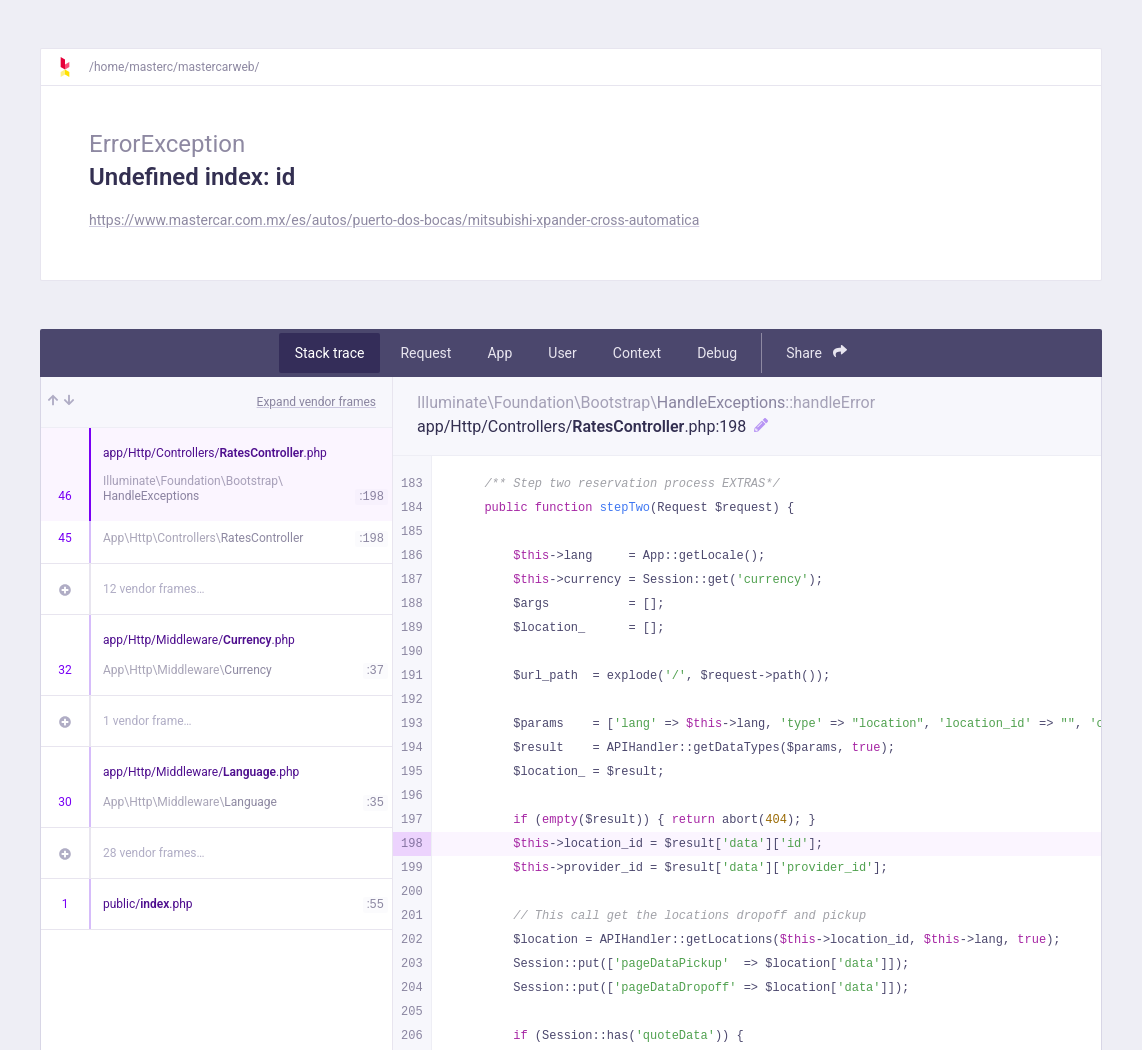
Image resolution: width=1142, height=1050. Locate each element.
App (499, 353)
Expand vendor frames (316, 402)
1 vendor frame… (147, 721)
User (562, 353)
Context (637, 353)
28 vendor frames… (153, 853)
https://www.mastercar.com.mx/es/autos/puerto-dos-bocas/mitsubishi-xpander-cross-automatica (394, 220)
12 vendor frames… (153, 589)
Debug (717, 353)
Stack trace (330, 353)
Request (425, 353)
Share (816, 352)
